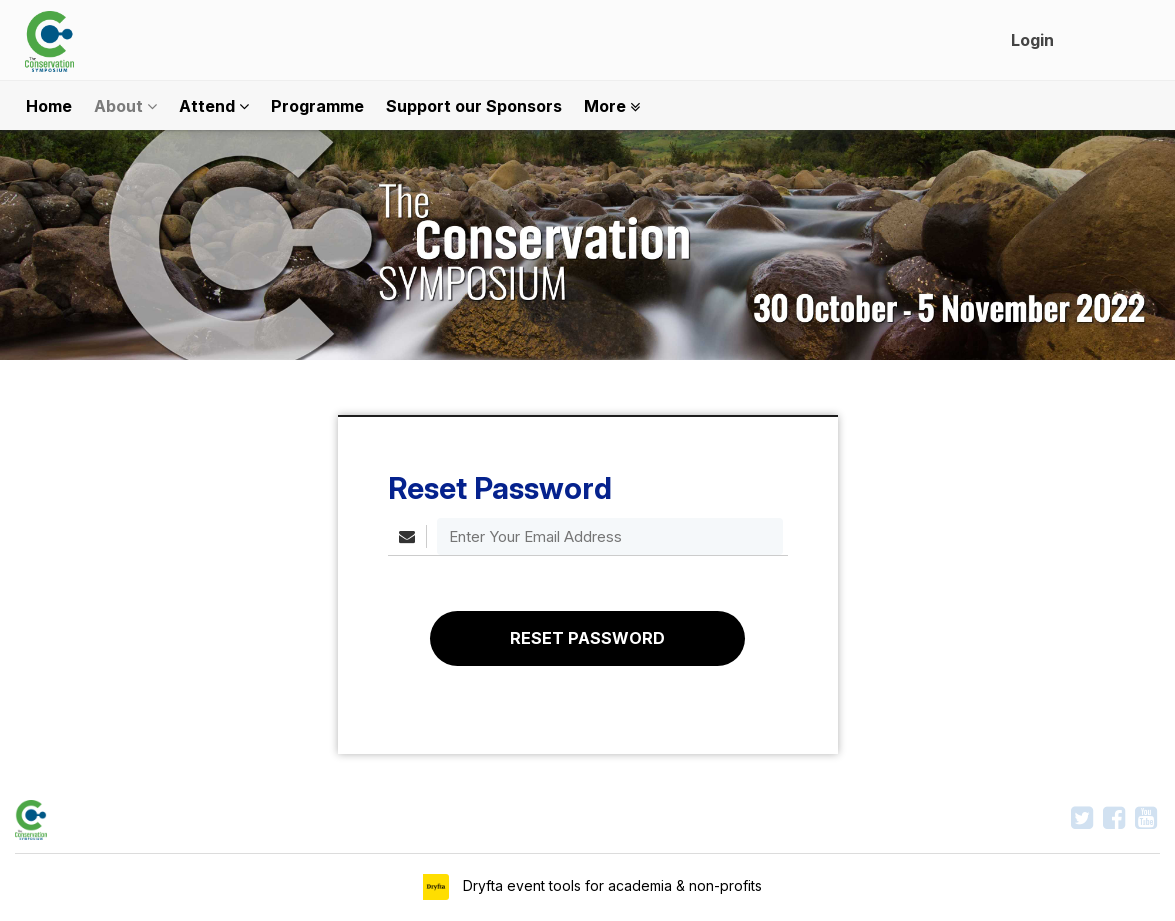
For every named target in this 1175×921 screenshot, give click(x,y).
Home (49, 106)
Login (1032, 40)
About (125, 106)
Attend (214, 106)
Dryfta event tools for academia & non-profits (610, 885)
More (612, 106)
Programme (317, 106)
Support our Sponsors (474, 106)
